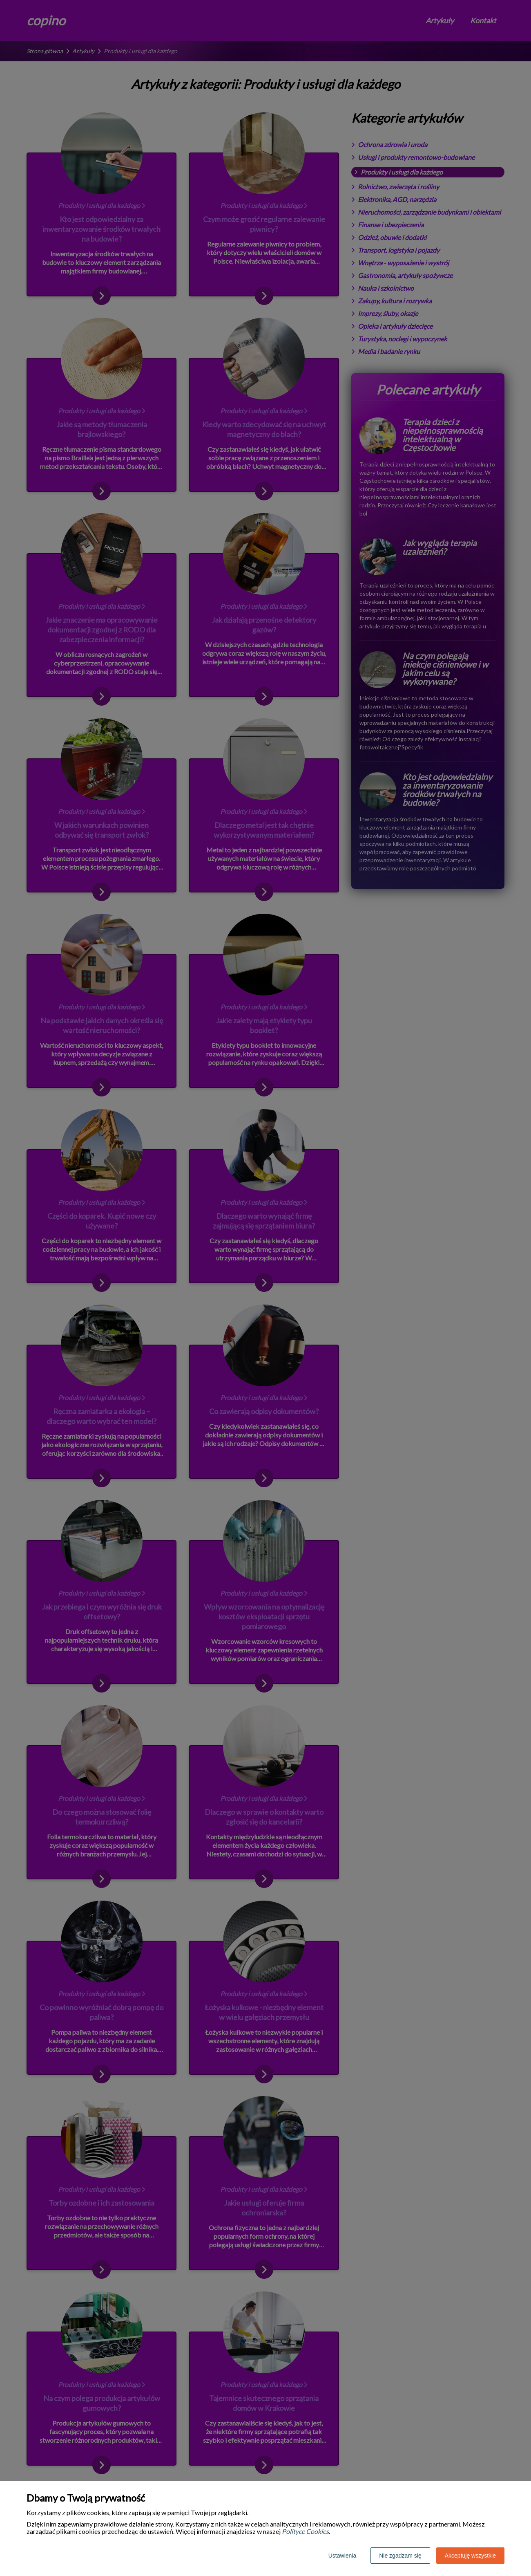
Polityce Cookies (305, 2531)
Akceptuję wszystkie (470, 2555)
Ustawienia (342, 2555)
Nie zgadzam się (400, 2555)
